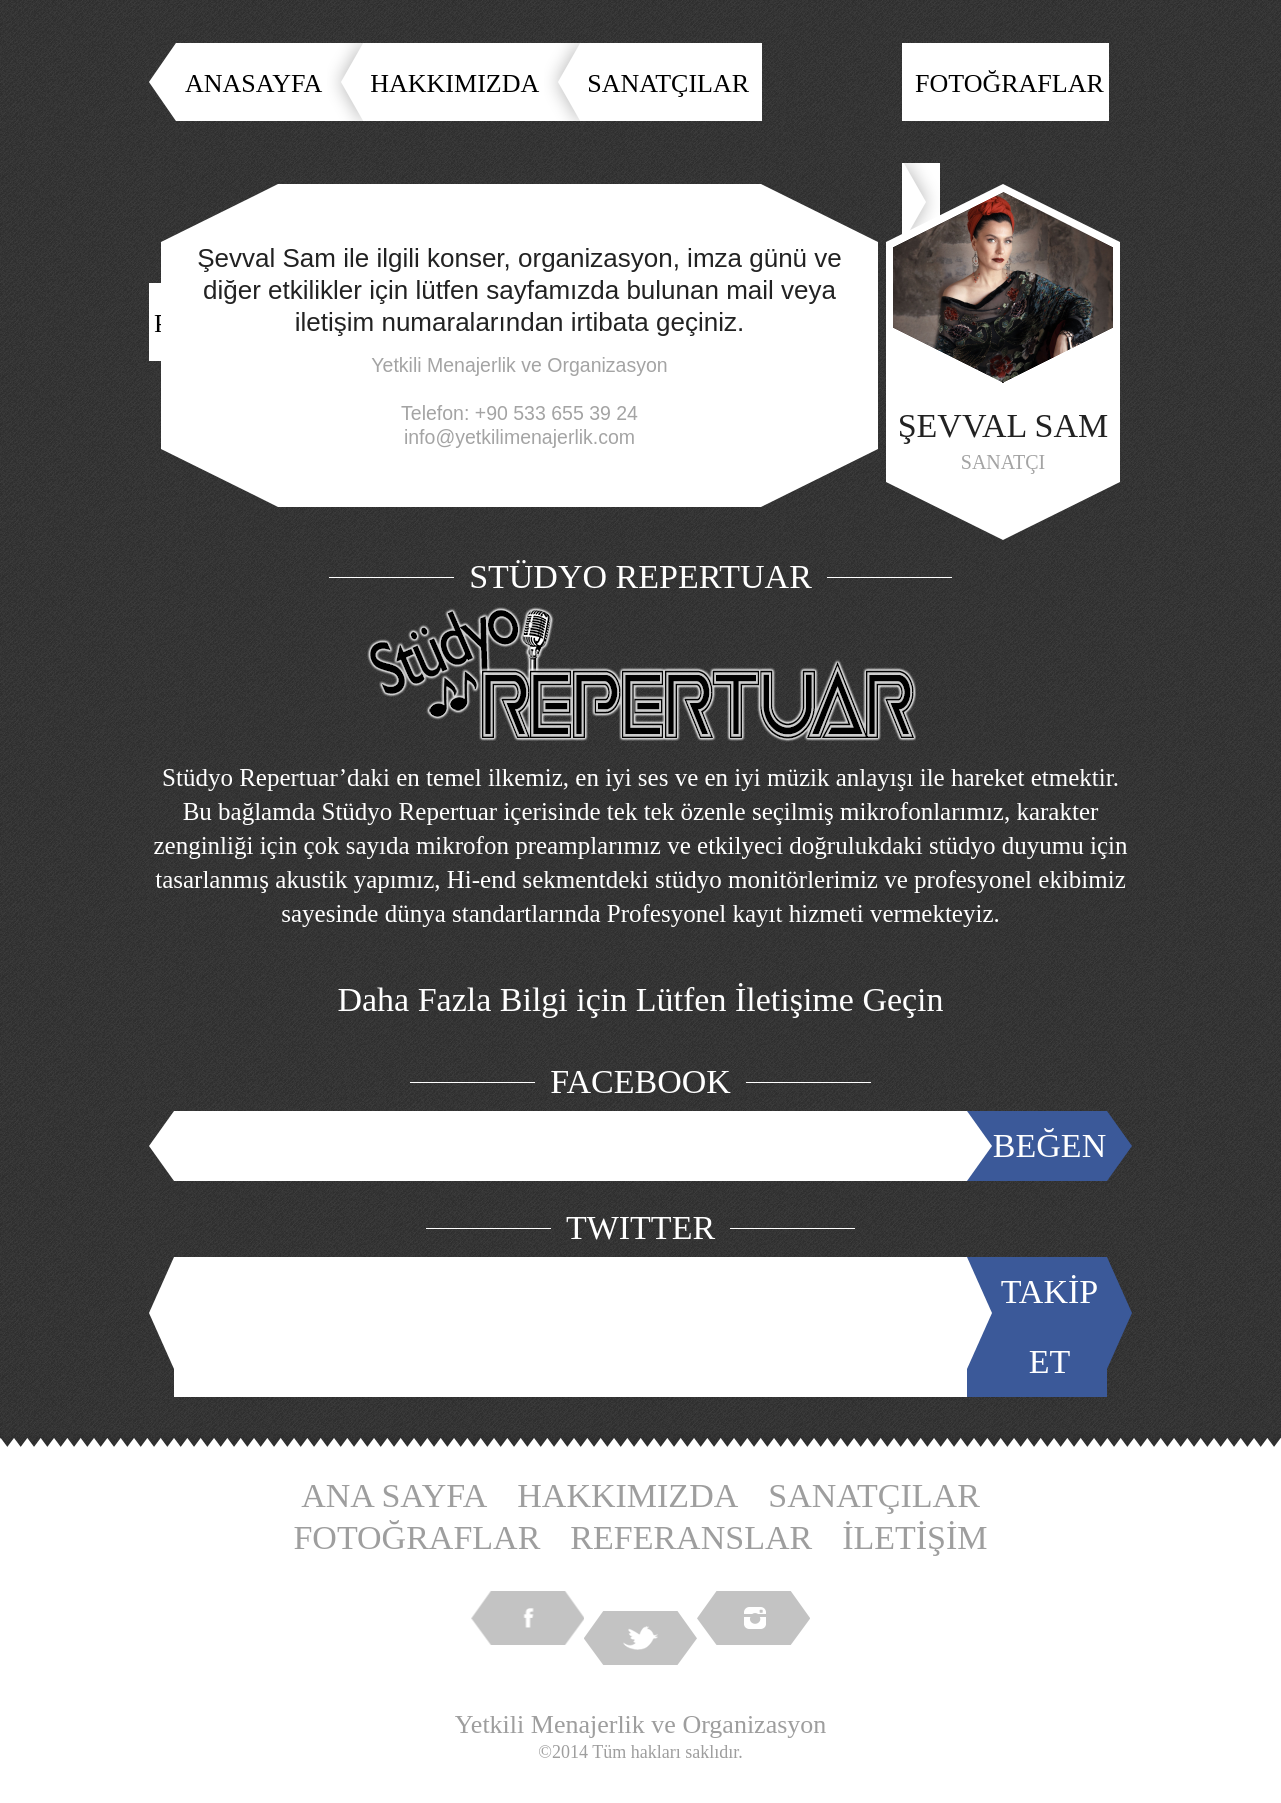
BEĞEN (1049, 1145)
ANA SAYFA (394, 1495)
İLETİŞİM (914, 1537)
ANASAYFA (253, 83)
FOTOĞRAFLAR (1009, 83)
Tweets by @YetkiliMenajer (575, 1326)
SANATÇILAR (668, 83)
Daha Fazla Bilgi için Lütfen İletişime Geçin (640, 999)
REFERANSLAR (691, 1537)
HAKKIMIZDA (454, 83)
